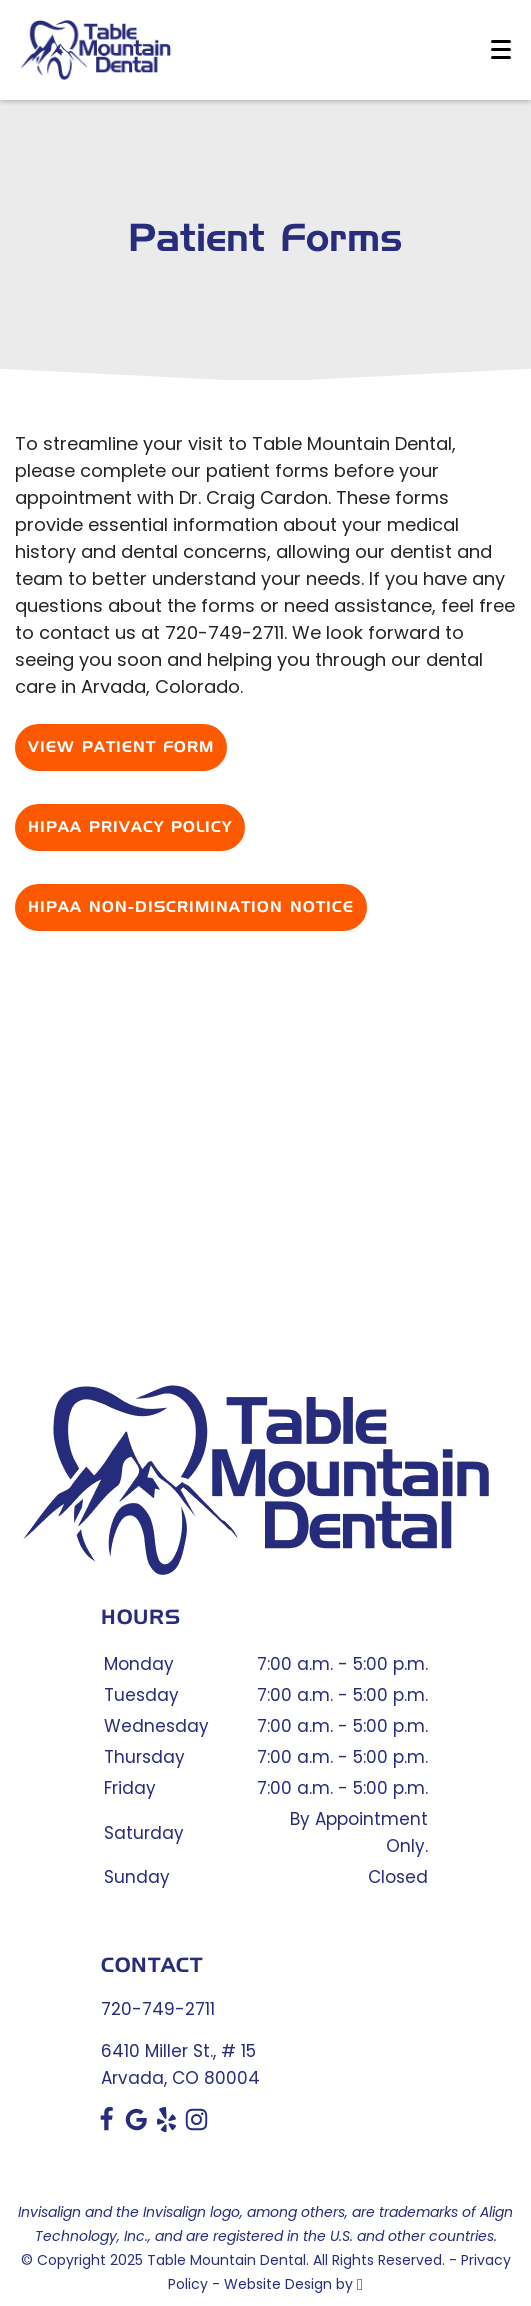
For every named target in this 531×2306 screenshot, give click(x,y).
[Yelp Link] (166, 2126)
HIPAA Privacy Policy (130, 827)
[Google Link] (136, 2126)
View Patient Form (121, 747)
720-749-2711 (158, 2009)
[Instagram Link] (196, 2126)
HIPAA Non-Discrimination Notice (191, 907)
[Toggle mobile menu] (501, 49)
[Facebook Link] (106, 2126)
